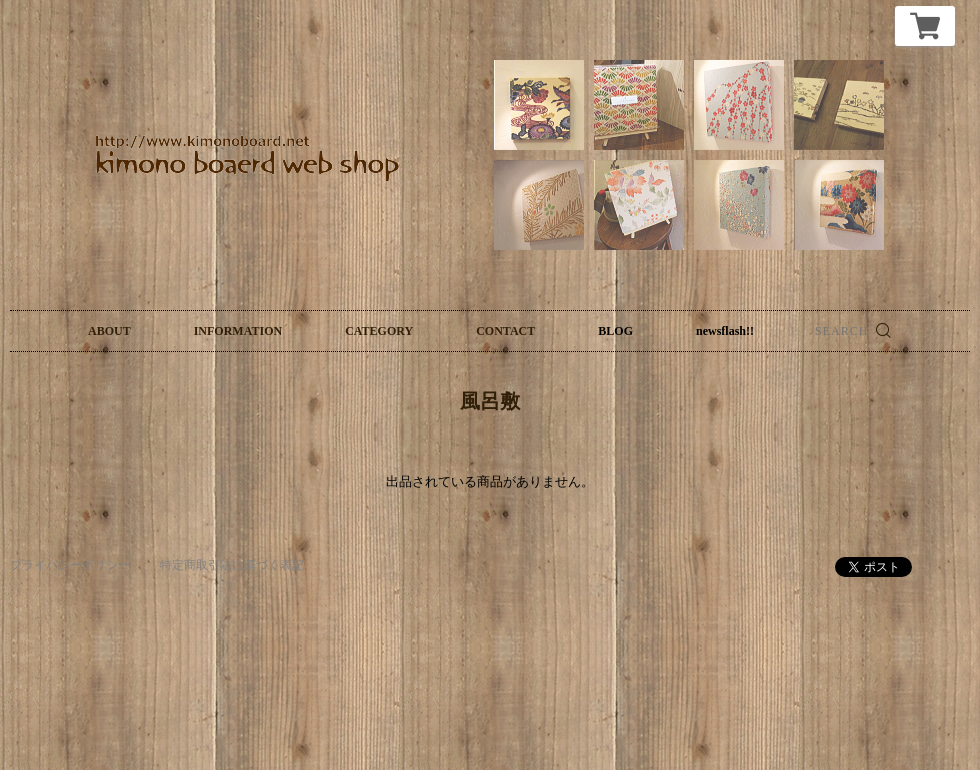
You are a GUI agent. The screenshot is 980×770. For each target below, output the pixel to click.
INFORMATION (238, 331)
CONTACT (505, 331)
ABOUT (109, 331)
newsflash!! (725, 331)
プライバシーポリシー (70, 565)
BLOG (615, 331)
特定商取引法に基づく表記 (232, 565)
